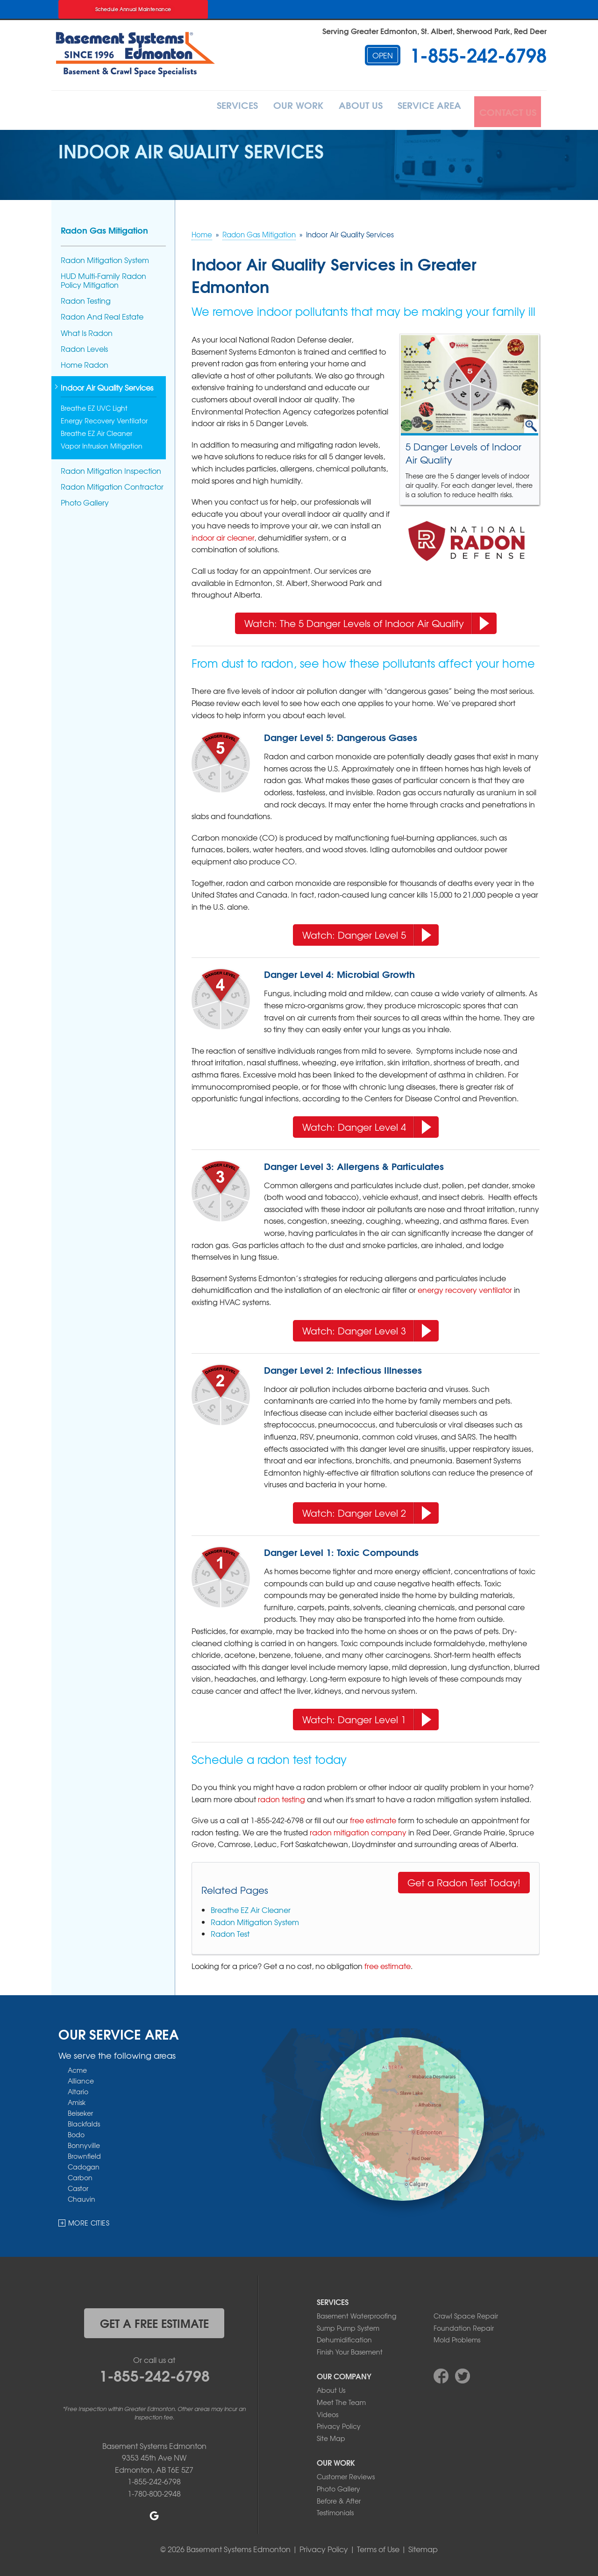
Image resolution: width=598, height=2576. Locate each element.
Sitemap (423, 2546)
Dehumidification (344, 2337)
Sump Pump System (348, 2325)
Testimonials (335, 2509)
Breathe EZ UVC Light (94, 406)
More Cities (88, 2220)
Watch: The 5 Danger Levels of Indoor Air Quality (367, 619)
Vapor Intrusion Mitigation (101, 443)
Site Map (331, 2435)
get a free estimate (154, 2320)
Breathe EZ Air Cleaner (251, 1906)
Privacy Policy (339, 2423)
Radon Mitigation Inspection (111, 468)
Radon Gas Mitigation (104, 227)
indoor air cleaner (223, 534)
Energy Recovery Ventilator (104, 418)
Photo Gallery (85, 499)
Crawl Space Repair (466, 2313)
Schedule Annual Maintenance (133, 9)
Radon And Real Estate (102, 314)
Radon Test (230, 1931)
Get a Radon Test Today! (463, 1879)
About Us (346, 108)
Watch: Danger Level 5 (367, 931)
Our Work (275, 108)
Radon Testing (86, 298)
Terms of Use (378, 2546)
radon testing (281, 1796)
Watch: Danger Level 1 (367, 1715)
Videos (327, 2411)
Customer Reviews (346, 2474)
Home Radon (84, 361)
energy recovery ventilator (465, 1287)
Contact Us (506, 108)
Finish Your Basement (350, 2349)
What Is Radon (87, 330)
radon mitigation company (358, 1829)
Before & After (339, 2498)
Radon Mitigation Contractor (112, 483)
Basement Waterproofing (356, 2313)
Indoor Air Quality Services (107, 386)
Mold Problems (457, 2337)
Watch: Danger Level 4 (367, 1122)
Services (206, 108)
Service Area (423, 108)
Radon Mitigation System (255, 1919)
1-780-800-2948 (154, 2490)
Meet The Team (341, 2399)
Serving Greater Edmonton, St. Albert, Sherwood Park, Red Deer (434, 30)
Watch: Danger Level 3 (367, 1326)
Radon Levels (84, 346)
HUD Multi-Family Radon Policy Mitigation (103, 277)
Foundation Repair (464, 2325)
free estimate (373, 1817)
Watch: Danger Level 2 (367, 1508)
